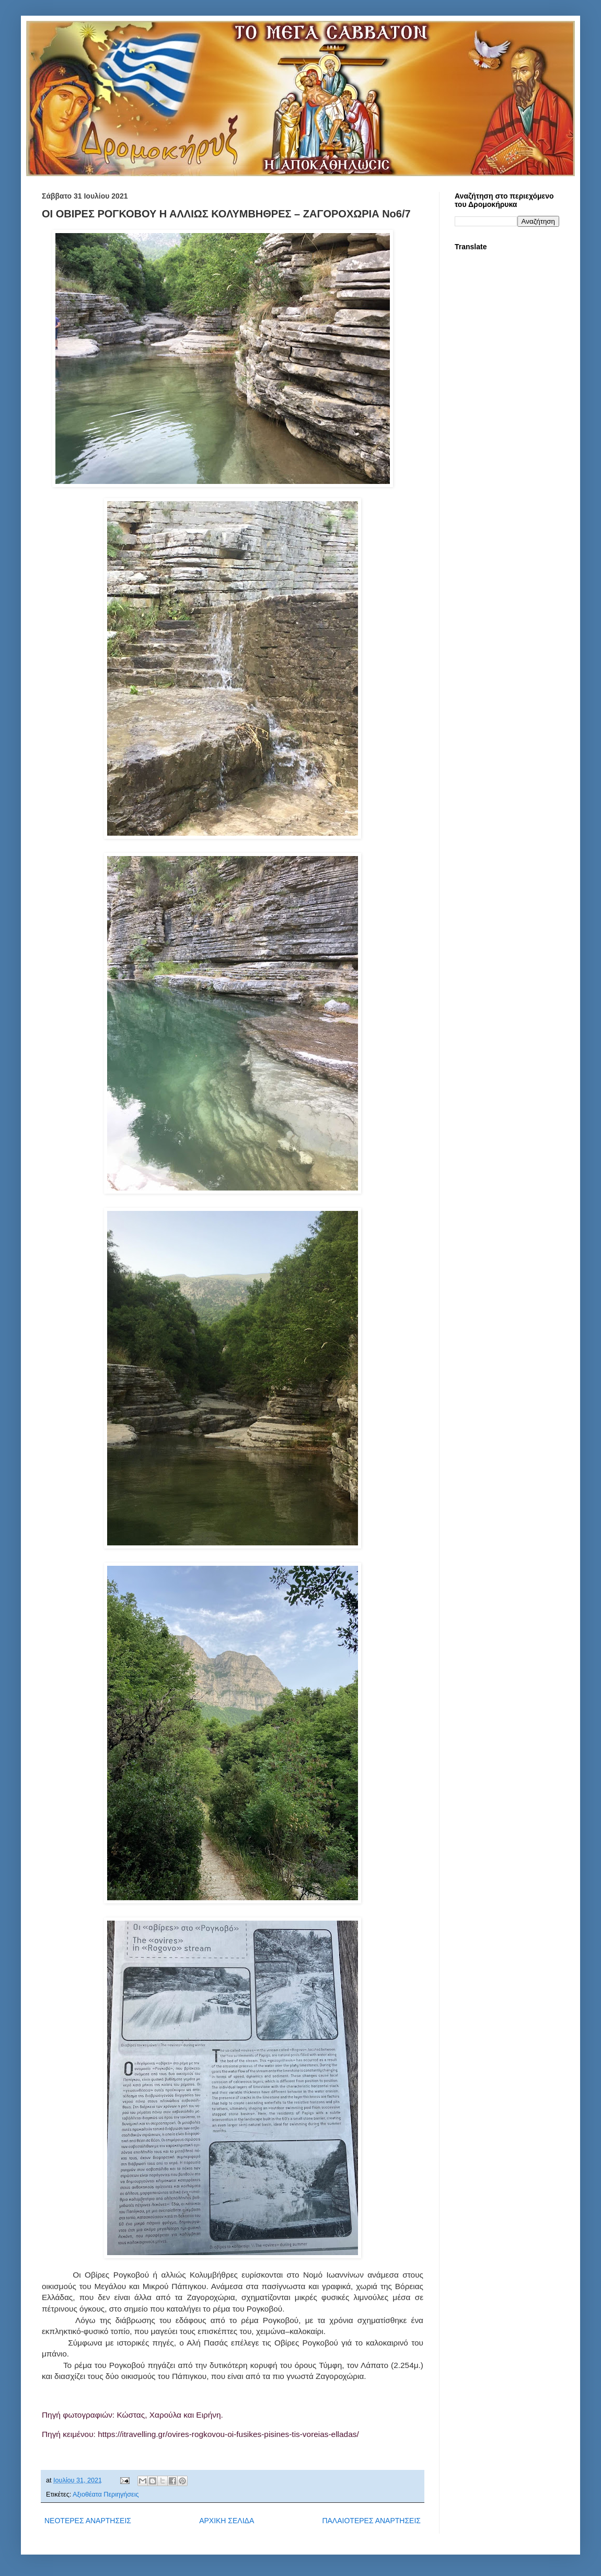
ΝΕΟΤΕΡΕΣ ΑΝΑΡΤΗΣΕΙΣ (87, 2520)
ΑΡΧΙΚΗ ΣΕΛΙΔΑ (226, 2520)
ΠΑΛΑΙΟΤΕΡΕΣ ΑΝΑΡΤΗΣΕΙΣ (371, 2520)
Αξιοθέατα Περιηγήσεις (106, 2494)
